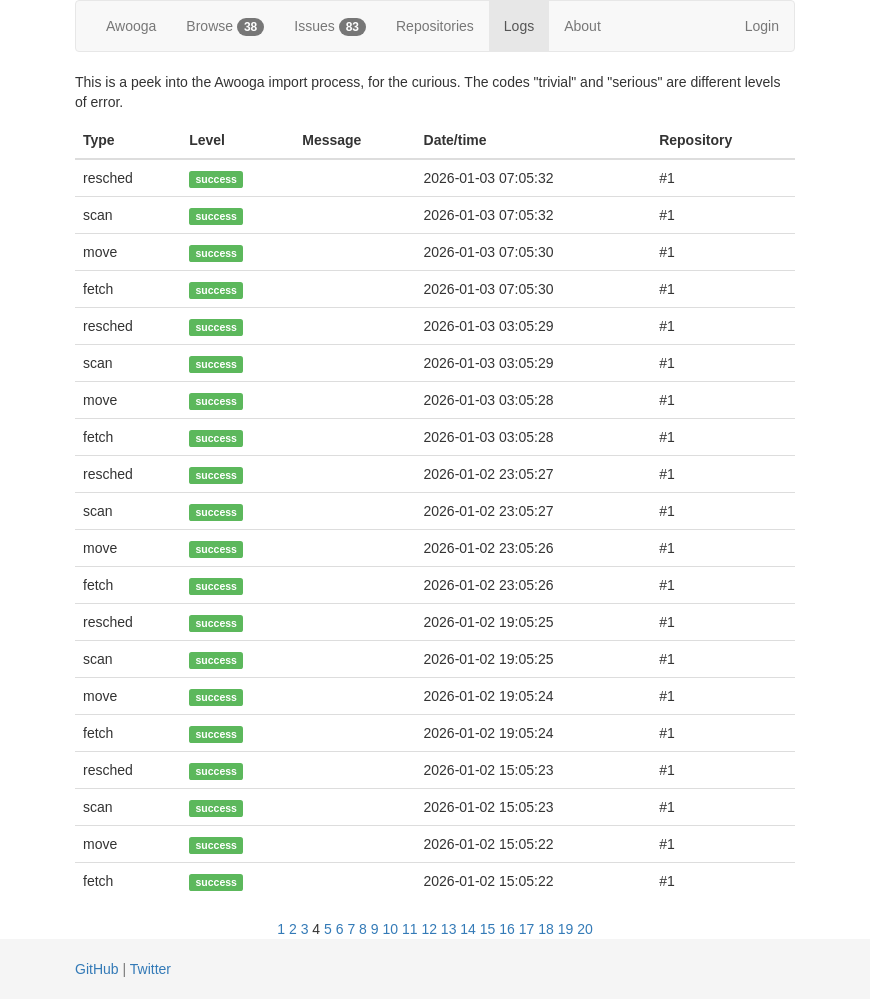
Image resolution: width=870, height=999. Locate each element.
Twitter (150, 969)
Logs (519, 26)
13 (449, 929)
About (582, 26)
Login (762, 26)
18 (546, 929)
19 (566, 929)
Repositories (435, 26)
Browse (225, 27)
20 (585, 929)
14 (468, 929)
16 (507, 929)
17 (527, 929)
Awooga (131, 26)
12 (429, 929)
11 (410, 929)
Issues (330, 27)
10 (390, 929)
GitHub (97, 969)
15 (488, 929)
